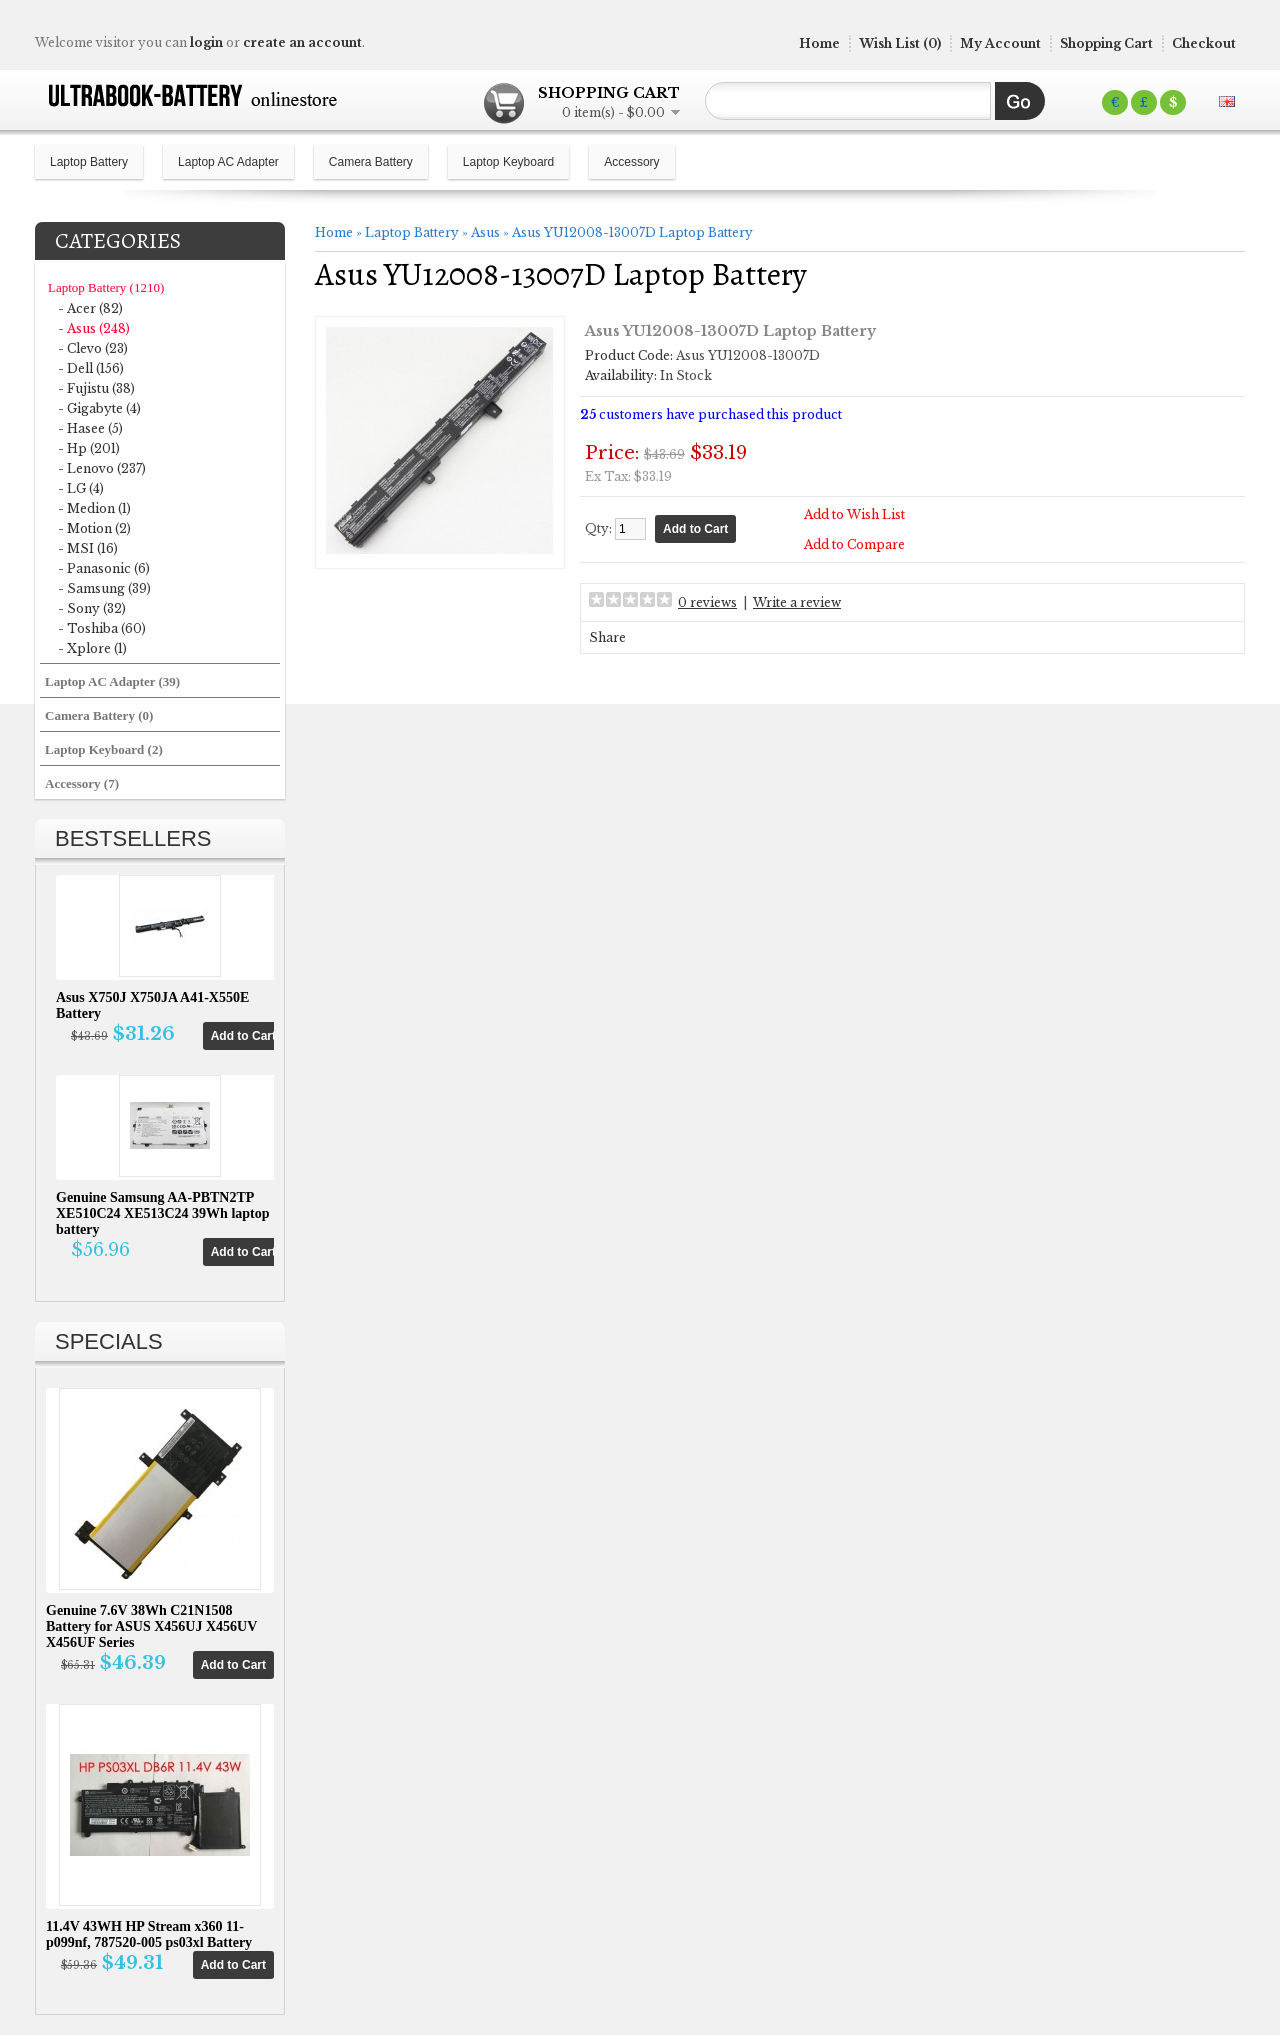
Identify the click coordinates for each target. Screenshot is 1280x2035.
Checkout (1204, 43)
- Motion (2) (94, 528)
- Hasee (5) (90, 428)
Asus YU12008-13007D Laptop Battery (632, 232)
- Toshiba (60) (102, 628)
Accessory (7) (82, 783)
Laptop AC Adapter (228, 162)
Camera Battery (371, 162)
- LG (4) (81, 488)
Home (819, 43)
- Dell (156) (91, 368)
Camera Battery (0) (99, 715)
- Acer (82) (90, 308)
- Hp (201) (89, 448)
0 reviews (707, 602)
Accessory (631, 162)
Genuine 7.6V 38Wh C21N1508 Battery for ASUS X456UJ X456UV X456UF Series (151, 1626)
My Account (1000, 43)
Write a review (797, 602)
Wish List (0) (900, 43)
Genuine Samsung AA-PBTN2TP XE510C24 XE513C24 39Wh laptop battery (163, 1213)
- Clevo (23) (93, 348)
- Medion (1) (94, 508)
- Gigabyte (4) (99, 408)
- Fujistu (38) (96, 388)
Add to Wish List (854, 514)
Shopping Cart (1106, 43)
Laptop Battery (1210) (106, 287)
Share (607, 637)
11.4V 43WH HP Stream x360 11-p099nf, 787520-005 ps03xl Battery (149, 1934)
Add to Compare (854, 544)
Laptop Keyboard (508, 162)
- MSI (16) (88, 548)
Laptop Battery (89, 162)
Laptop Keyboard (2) (104, 749)
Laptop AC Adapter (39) (112, 681)
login (206, 42)
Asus (485, 232)
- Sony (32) (92, 608)
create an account (302, 42)
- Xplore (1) (92, 648)
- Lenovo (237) (102, 468)
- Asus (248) (94, 328)
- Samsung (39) (104, 588)
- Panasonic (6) (104, 568)
